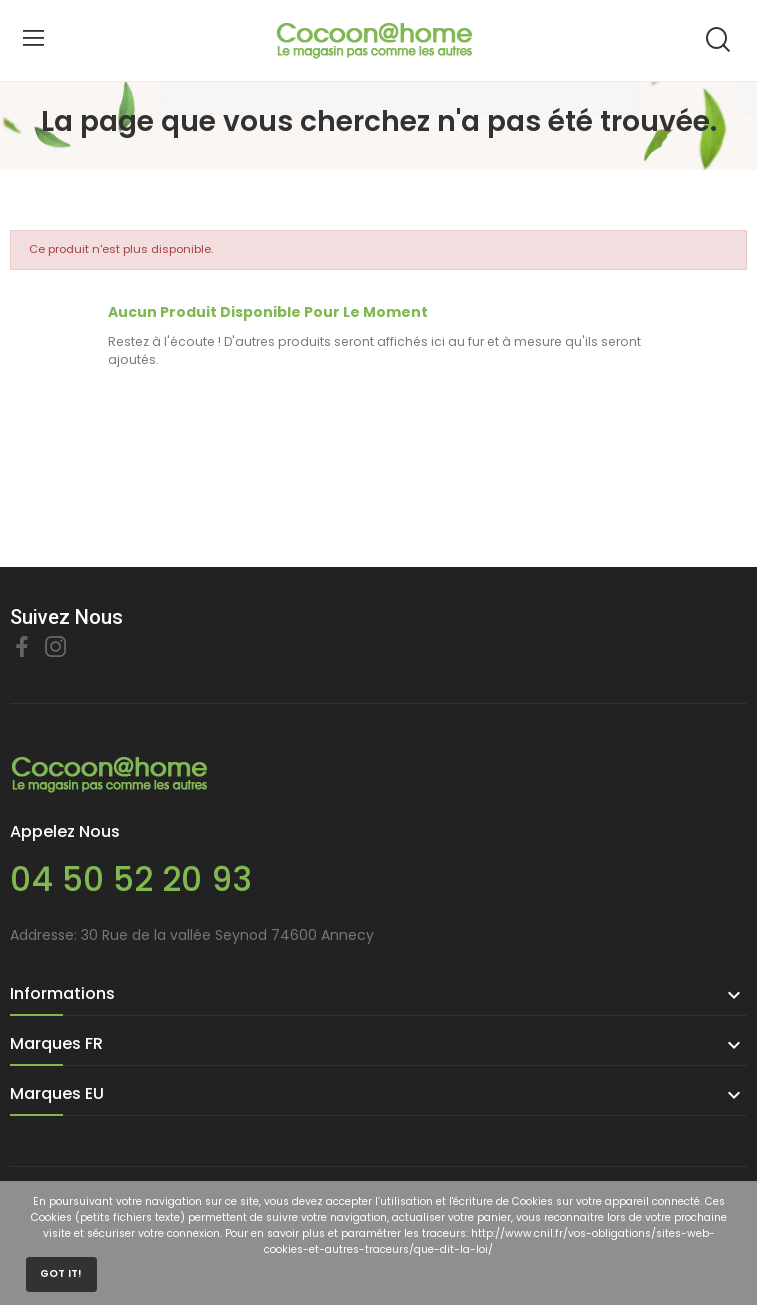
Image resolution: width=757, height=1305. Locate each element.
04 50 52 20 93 (131, 879)
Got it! (61, 1273)
